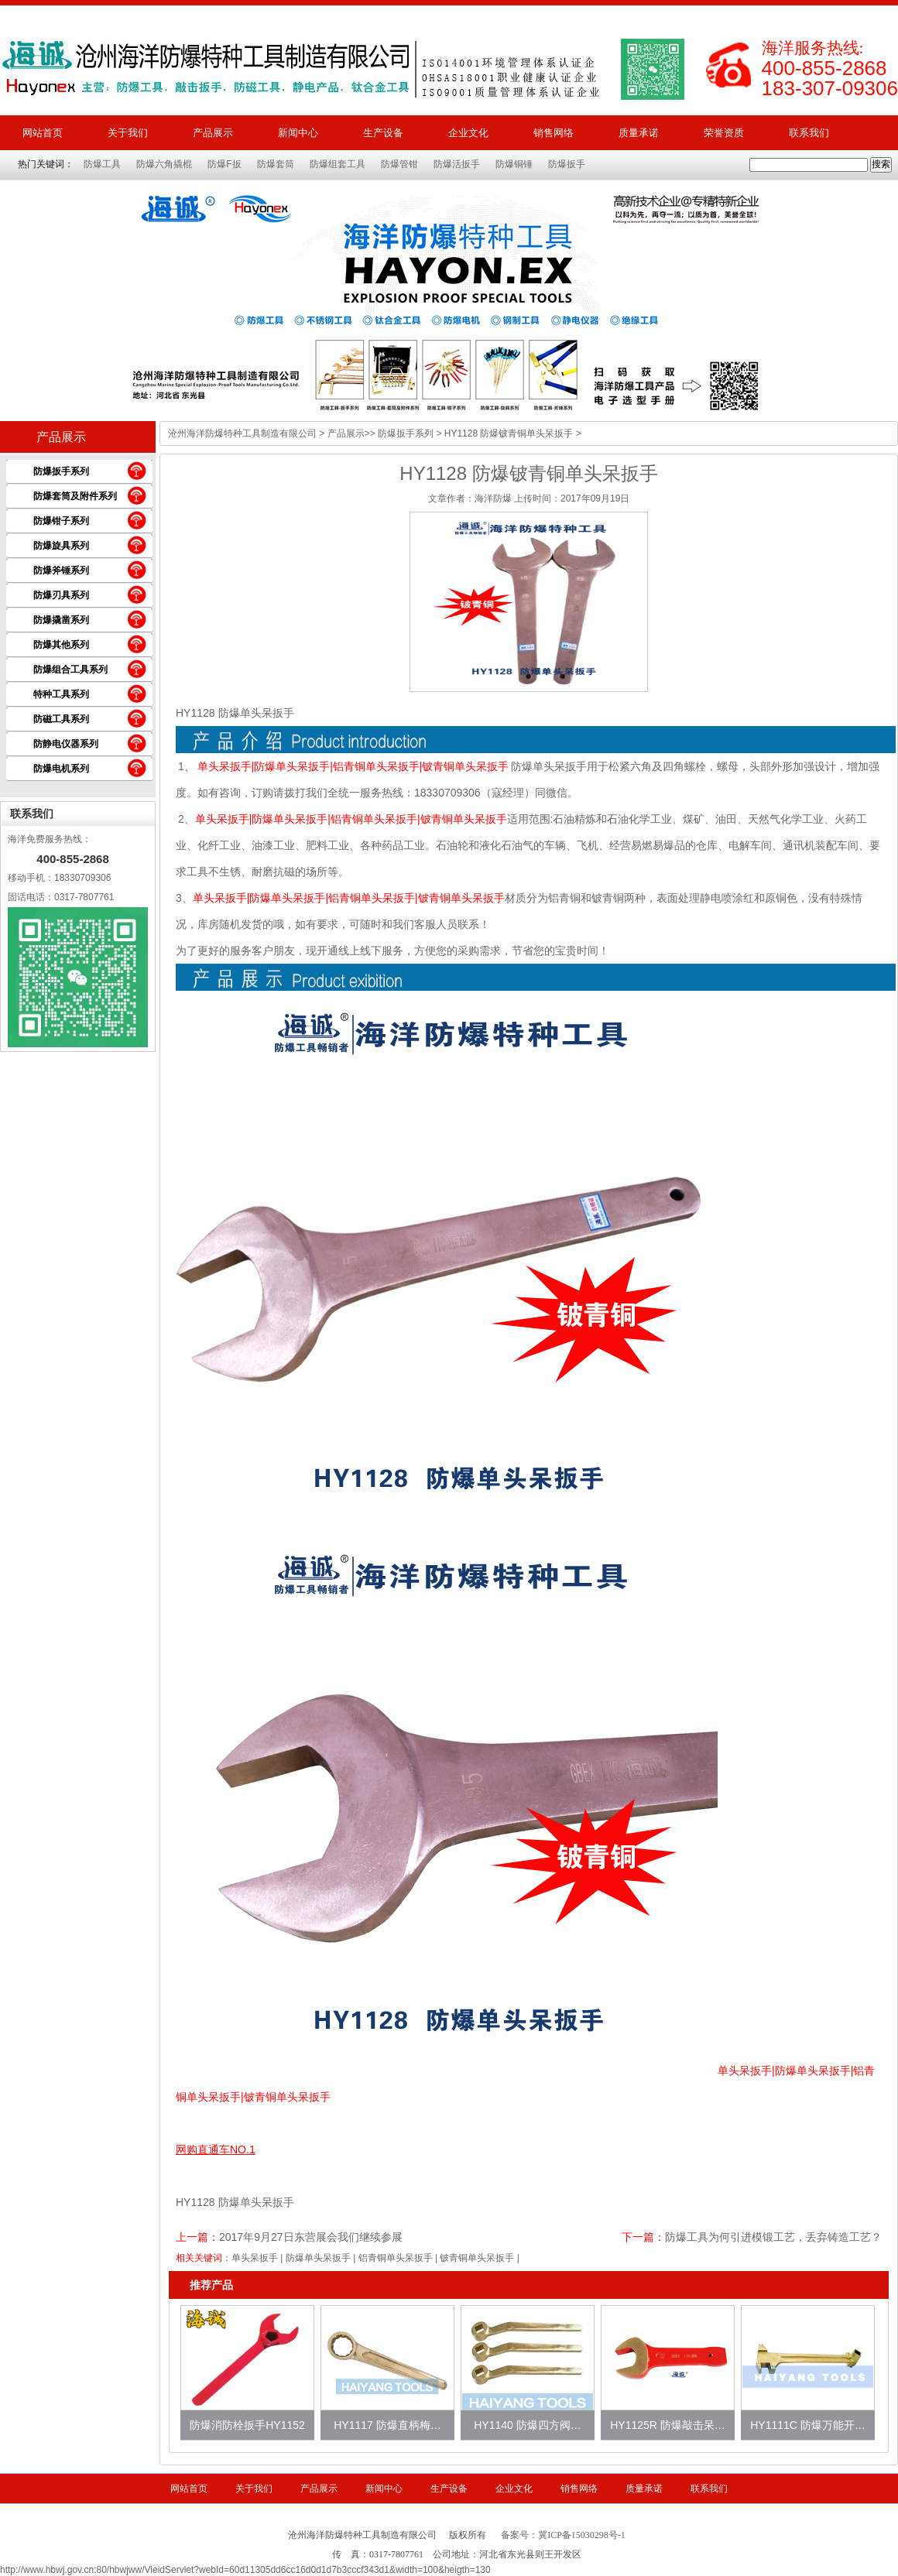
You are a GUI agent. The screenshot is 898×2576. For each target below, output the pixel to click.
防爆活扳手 (457, 164)
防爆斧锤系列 (61, 570)
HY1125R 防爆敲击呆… (667, 2425)
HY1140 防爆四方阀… (527, 2425)
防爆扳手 (566, 164)
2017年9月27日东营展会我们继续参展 (311, 2237)
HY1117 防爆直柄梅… (387, 2425)
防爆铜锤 (514, 164)
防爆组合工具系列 (70, 669)
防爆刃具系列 (61, 595)
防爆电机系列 (61, 768)
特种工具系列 (61, 694)
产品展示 (213, 133)
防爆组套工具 (337, 164)
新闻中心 (298, 133)
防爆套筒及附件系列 (75, 496)
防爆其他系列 (61, 644)
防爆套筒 (275, 164)
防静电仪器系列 (65, 743)
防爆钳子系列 (61, 521)
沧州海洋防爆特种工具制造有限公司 (242, 433)
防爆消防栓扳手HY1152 (247, 2425)
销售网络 (553, 133)
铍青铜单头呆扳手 (477, 2257)
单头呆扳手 (254, 2257)
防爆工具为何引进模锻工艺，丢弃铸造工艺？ (773, 2237)
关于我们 (128, 133)
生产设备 (383, 133)
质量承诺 (639, 133)
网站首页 (42, 133)
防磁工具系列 (61, 719)
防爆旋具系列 (61, 545)
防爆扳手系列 (61, 471)
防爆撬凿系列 (61, 620)
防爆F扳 (224, 164)
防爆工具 (102, 164)
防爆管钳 (399, 164)
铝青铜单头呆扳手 (395, 2257)
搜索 (881, 164)
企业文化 (468, 133)
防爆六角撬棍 (164, 164)
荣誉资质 (724, 133)
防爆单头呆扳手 (318, 2257)
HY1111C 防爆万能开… (807, 2425)
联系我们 (809, 133)
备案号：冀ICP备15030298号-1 (563, 2535)
